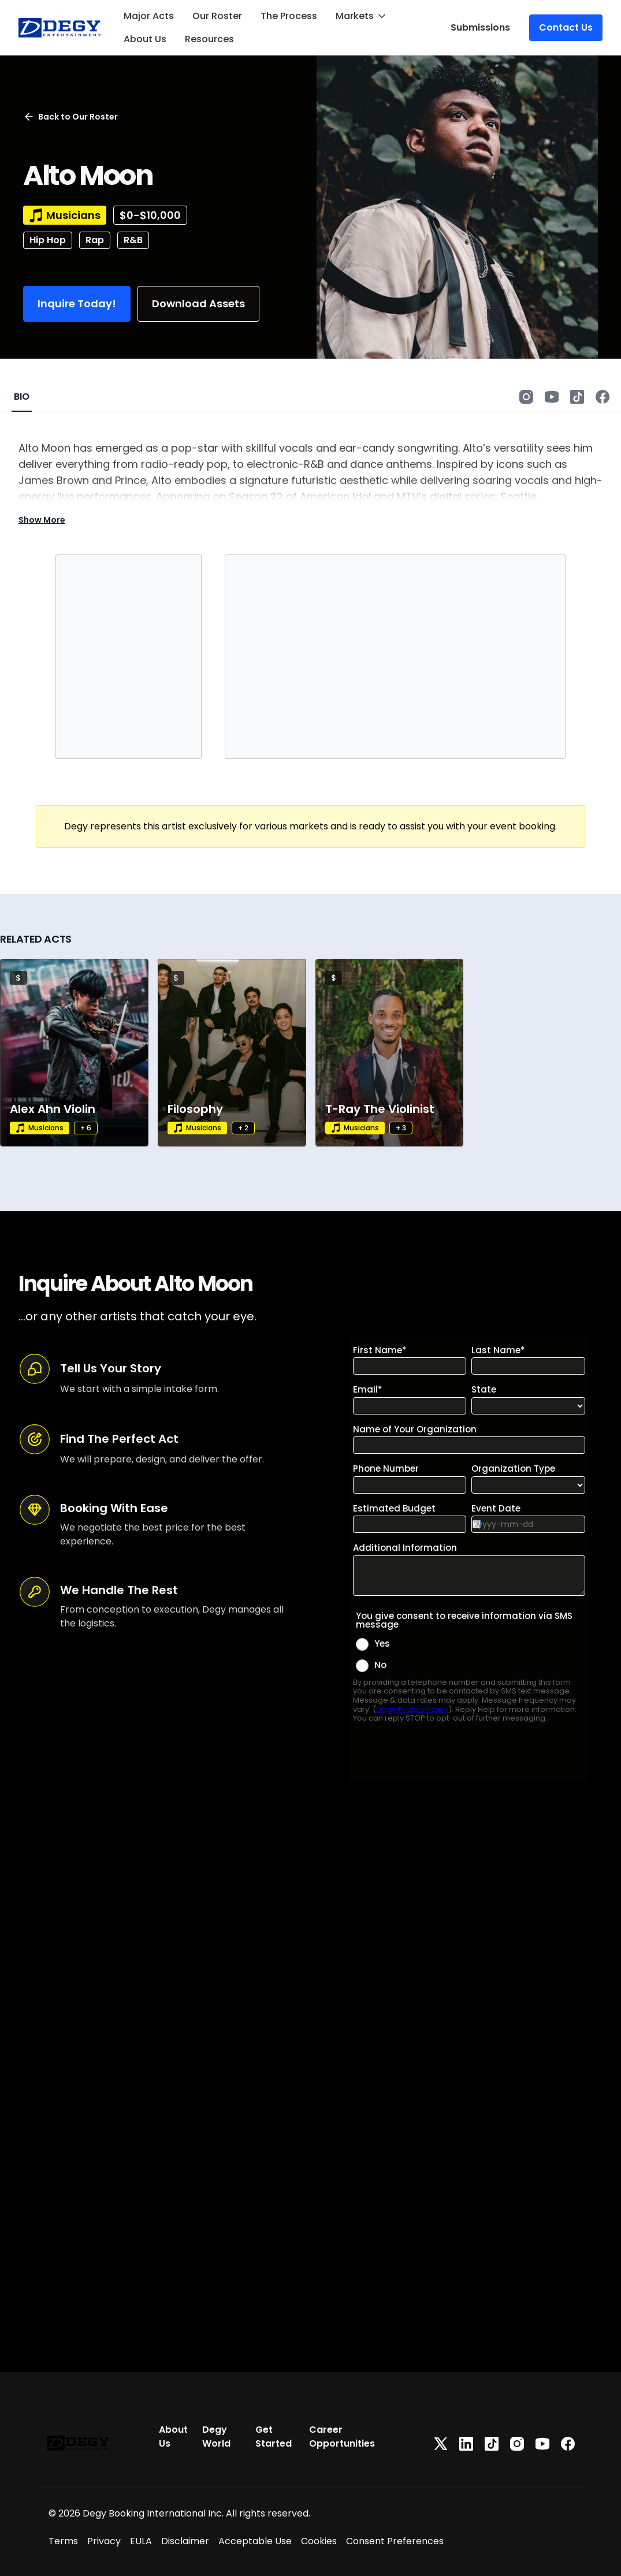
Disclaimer (185, 2541)
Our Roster (217, 16)
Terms (63, 2541)
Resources (209, 39)
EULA (141, 2541)
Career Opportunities (342, 2436)
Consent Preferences (395, 2541)
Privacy (104, 2541)
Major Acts (149, 16)
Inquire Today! (77, 303)
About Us (145, 39)
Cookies (319, 2541)
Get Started (273, 2436)
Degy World (216, 2436)
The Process (289, 16)
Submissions (480, 27)
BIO (21, 396)
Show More (41, 520)
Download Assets (198, 303)
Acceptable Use (255, 2541)
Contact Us (566, 27)
